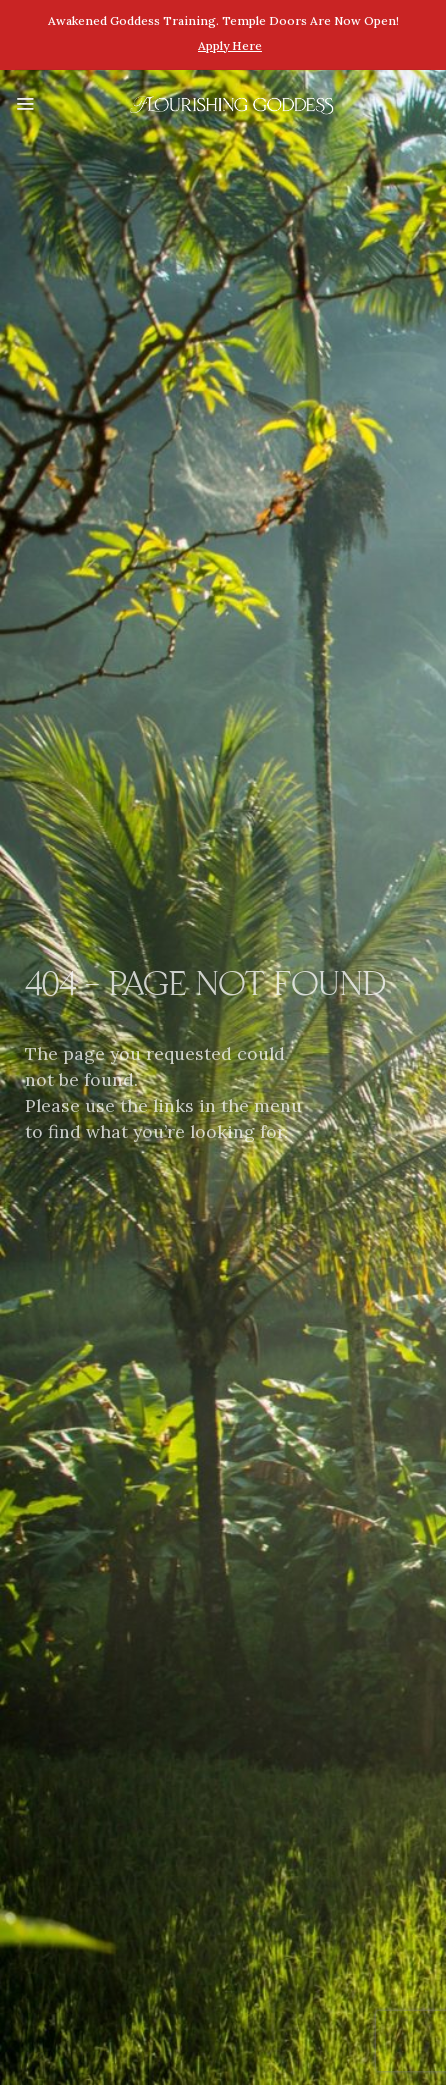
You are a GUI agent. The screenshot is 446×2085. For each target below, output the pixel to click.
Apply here (230, 45)
